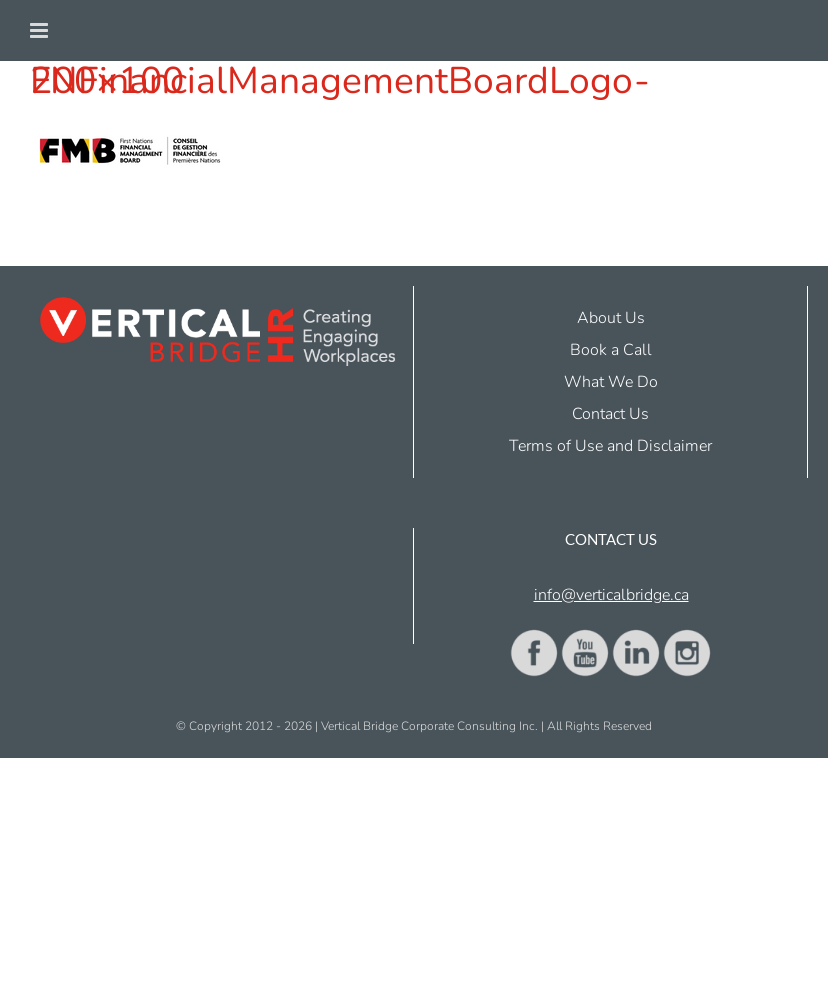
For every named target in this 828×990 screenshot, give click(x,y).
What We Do (611, 382)
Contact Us (610, 414)
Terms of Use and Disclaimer (610, 446)
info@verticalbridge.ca (611, 595)
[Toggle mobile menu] (40, 30)
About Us (611, 318)
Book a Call (611, 350)
